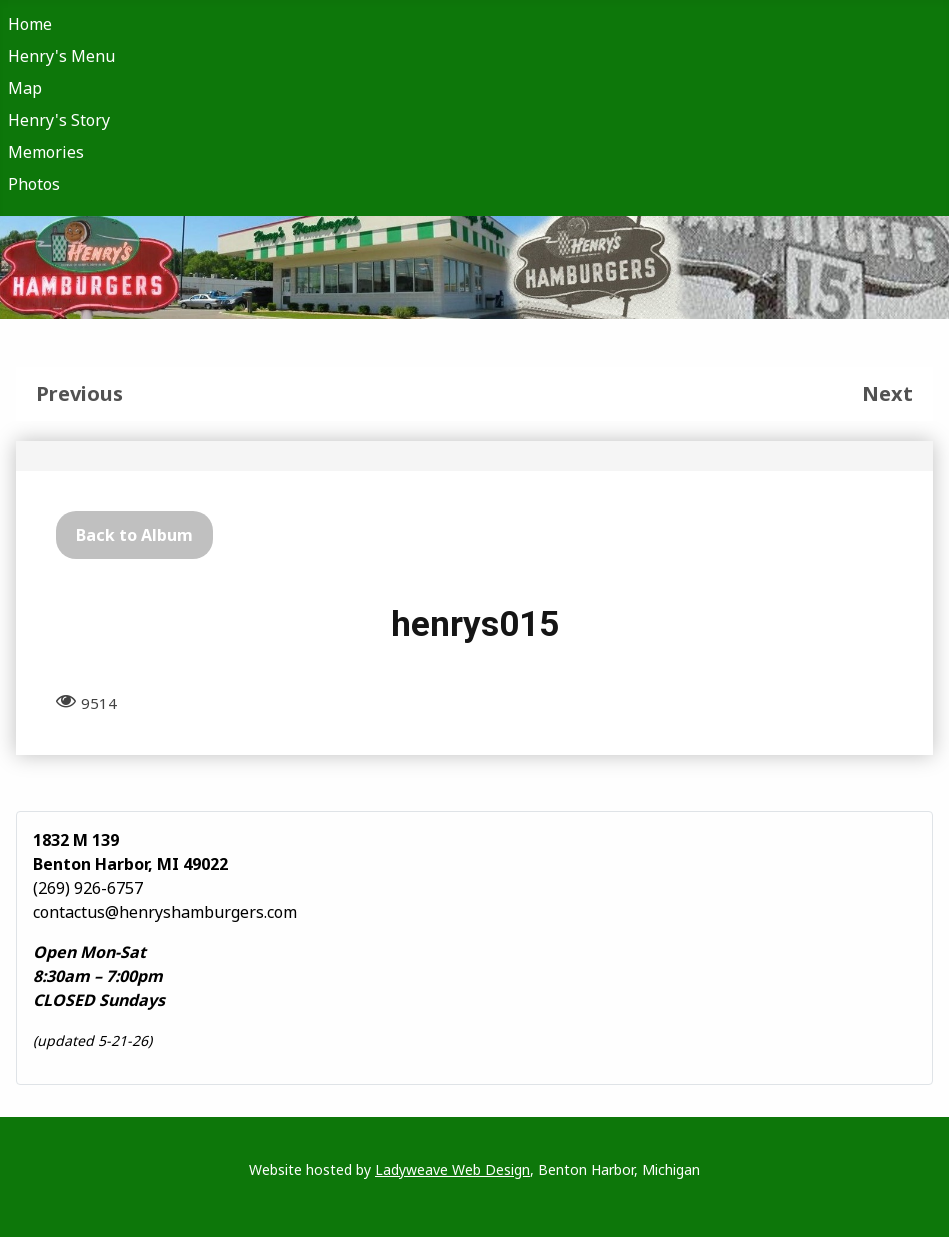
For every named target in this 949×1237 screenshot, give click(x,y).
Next (887, 393)
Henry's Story (59, 120)
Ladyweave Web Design (452, 1169)
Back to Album (134, 535)
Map (25, 88)
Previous (79, 393)
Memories (46, 152)
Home (30, 24)
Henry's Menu (61, 56)
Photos (34, 184)
